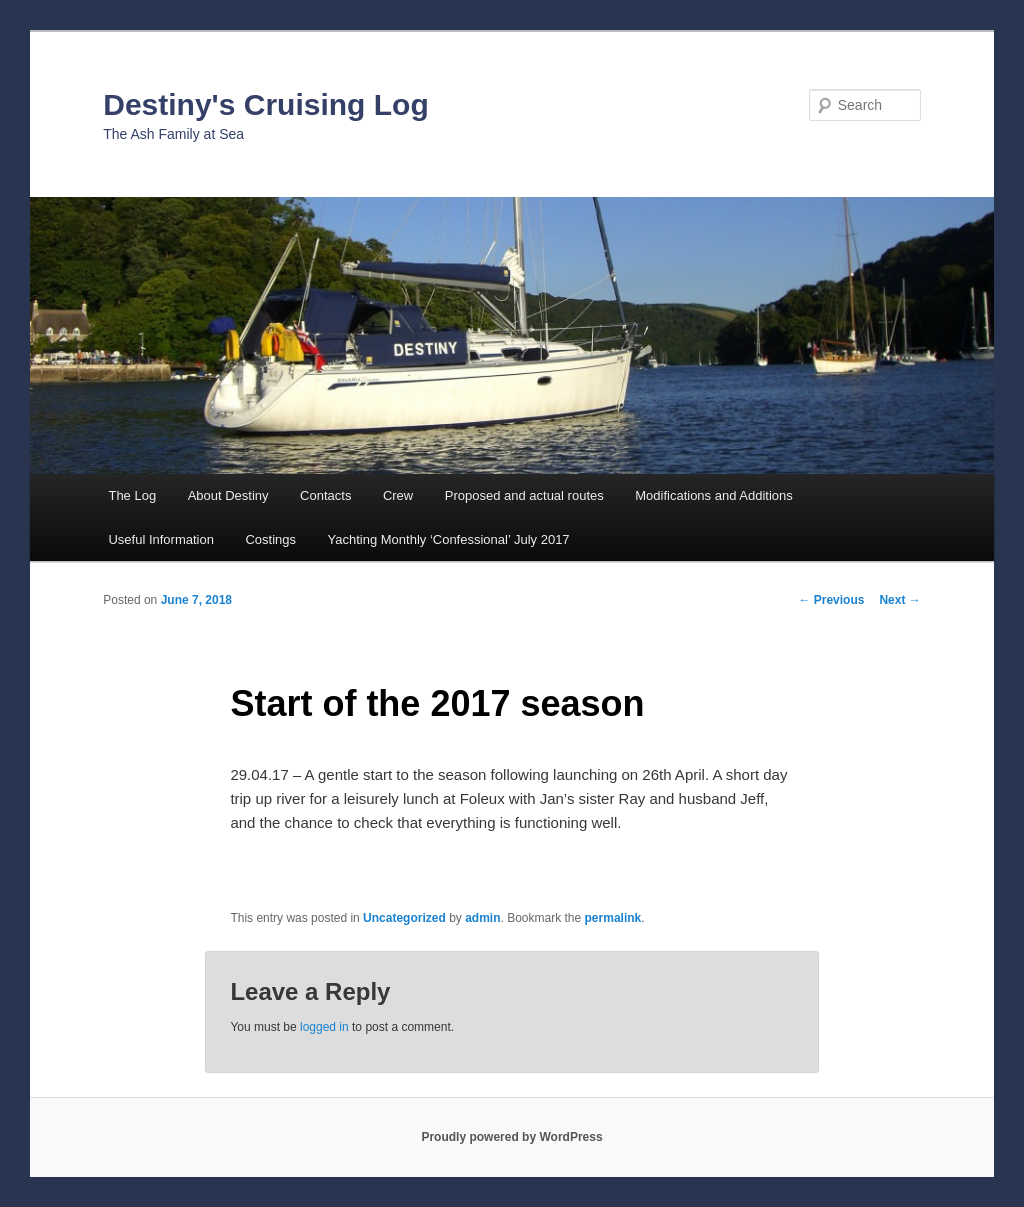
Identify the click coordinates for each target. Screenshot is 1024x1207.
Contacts (325, 495)
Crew (398, 495)
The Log (132, 495)
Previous (831, 600)
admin (482, 918)
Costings (270, 539)
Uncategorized (404, 918)
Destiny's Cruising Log (266, 104)
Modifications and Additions (714, 495)
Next (899, 600)
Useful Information (161, 539)
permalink (613, 918)
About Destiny (228, 495)
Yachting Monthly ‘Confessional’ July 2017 (449, 539)
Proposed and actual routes (524, 495)
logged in (324, 1027)
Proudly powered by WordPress (511, 1137)
